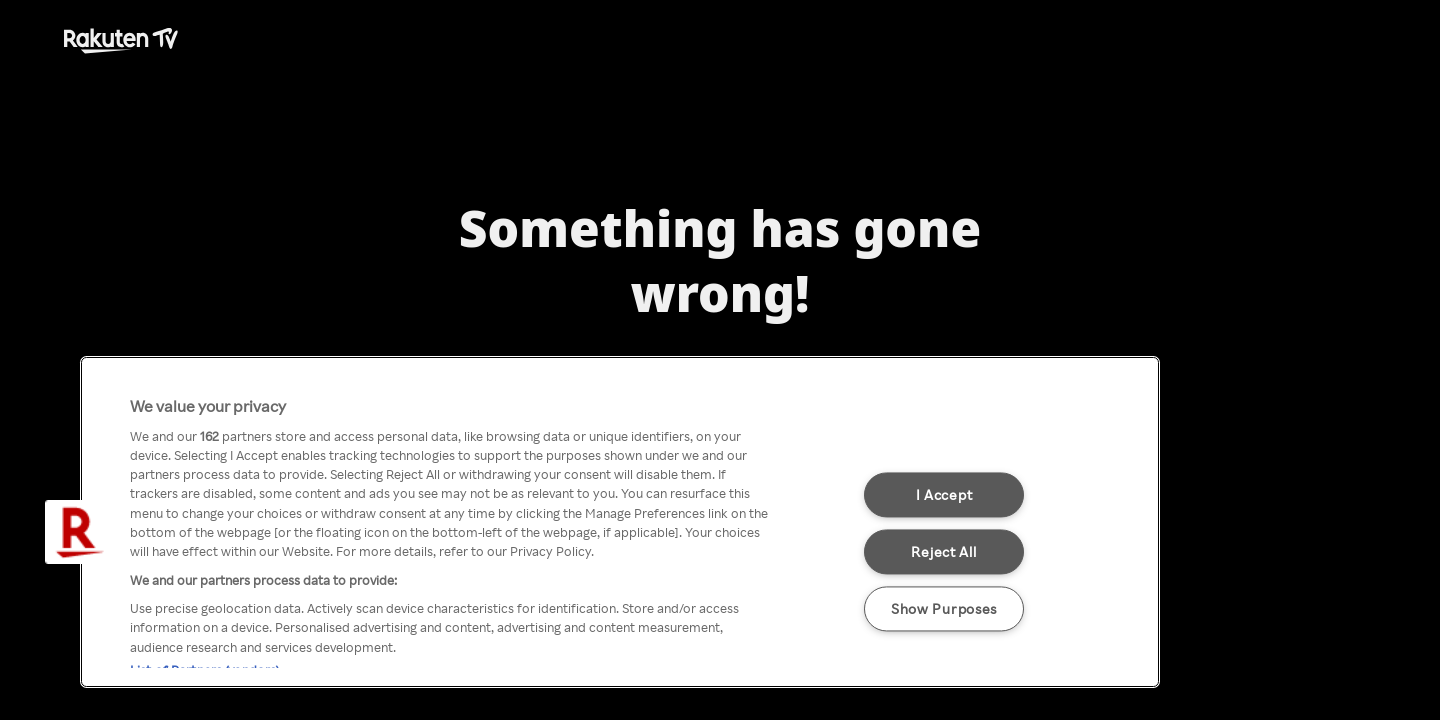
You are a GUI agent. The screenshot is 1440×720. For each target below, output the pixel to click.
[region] (620, 522)
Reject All (943, 551)
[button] (77, 532)
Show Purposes (944, 608)
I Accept (944, 494)
